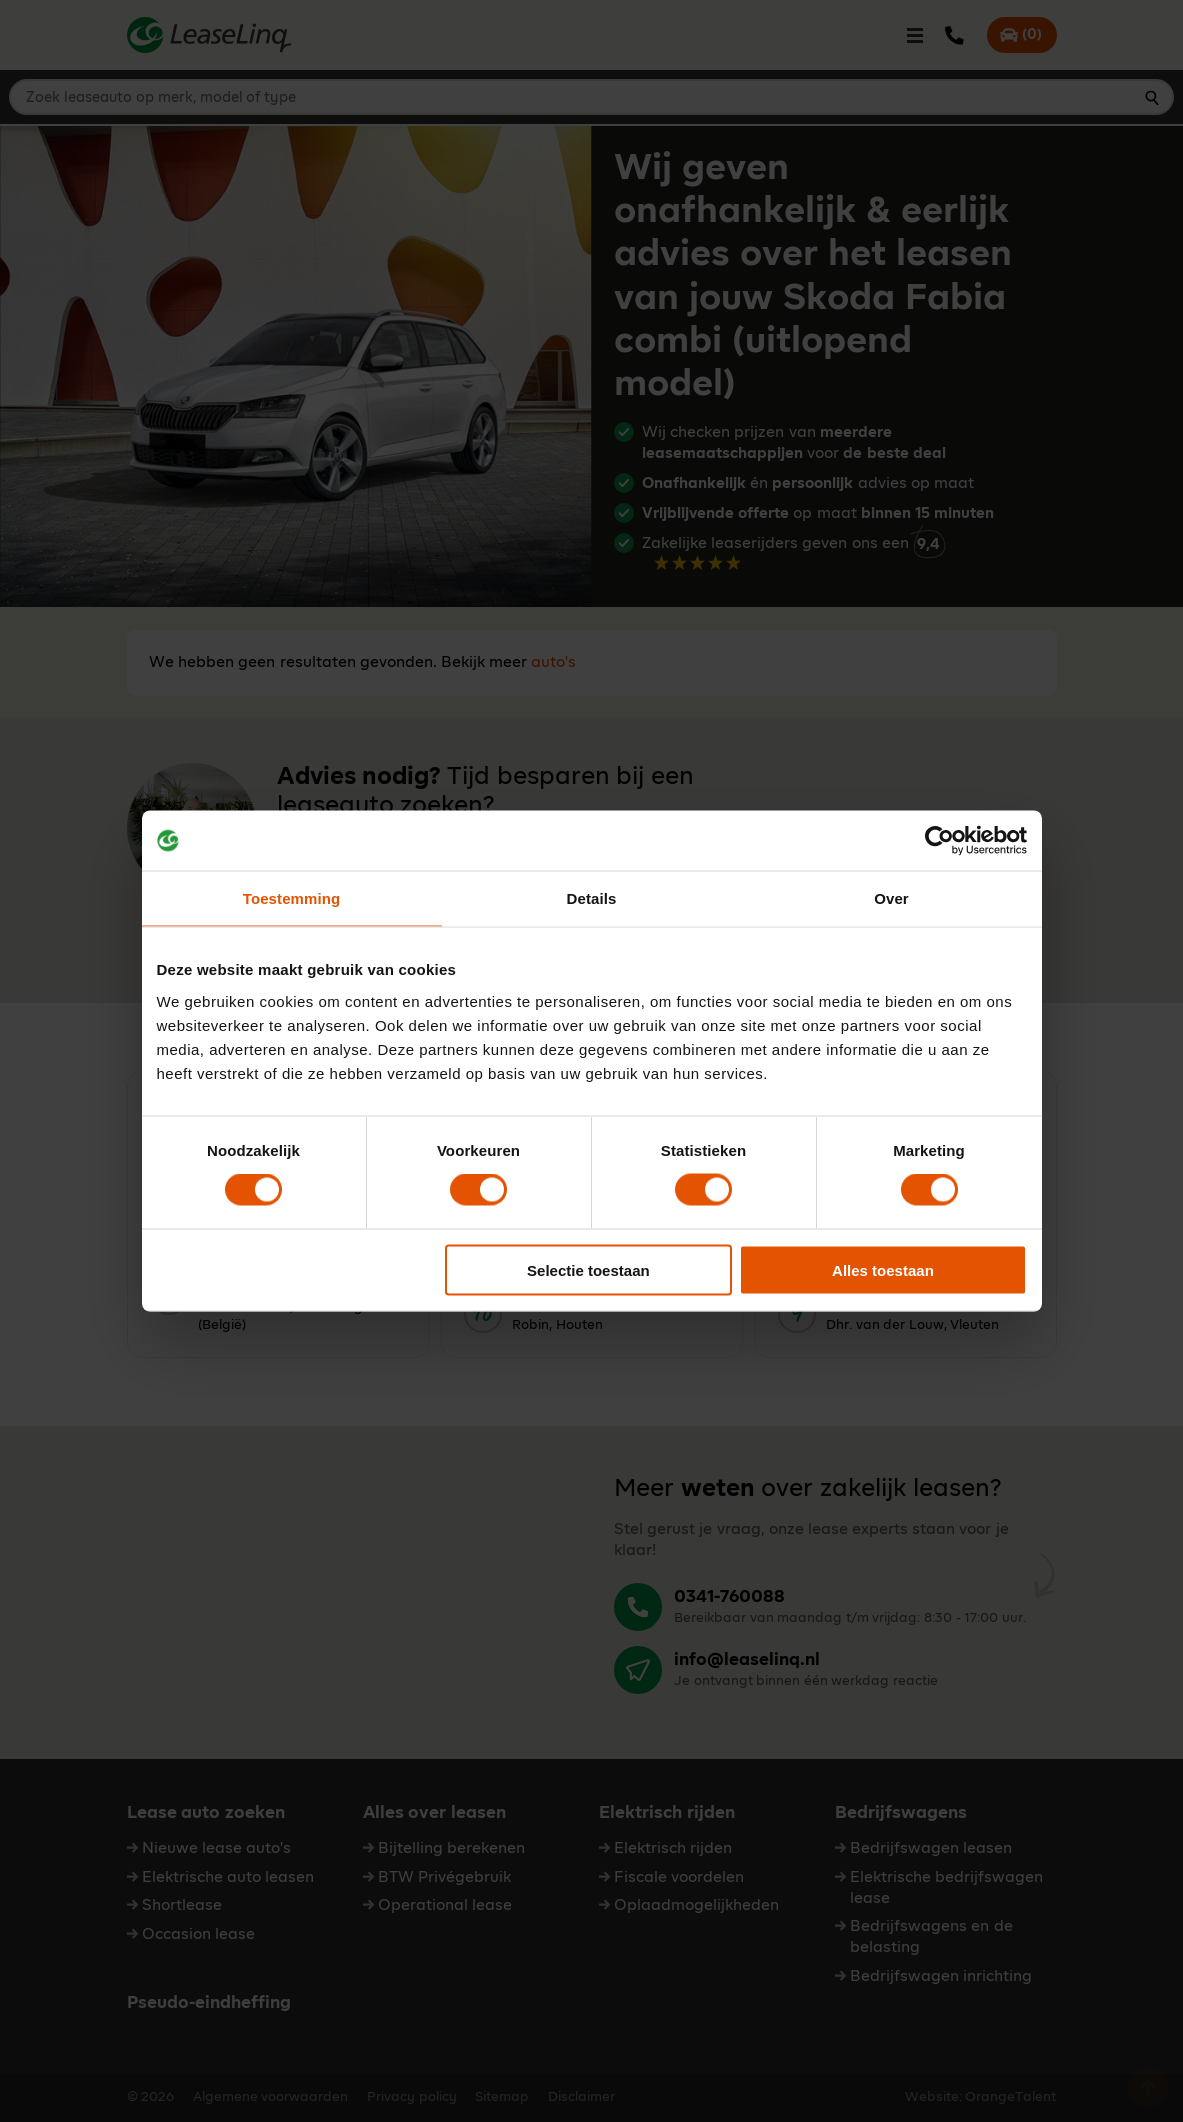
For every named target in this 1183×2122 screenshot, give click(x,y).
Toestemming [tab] (292, 898)
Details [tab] (592, 898)
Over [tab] (891, 898)
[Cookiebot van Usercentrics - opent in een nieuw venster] (939, 841)
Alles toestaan (883, 1269)
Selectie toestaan (588, 1269)
